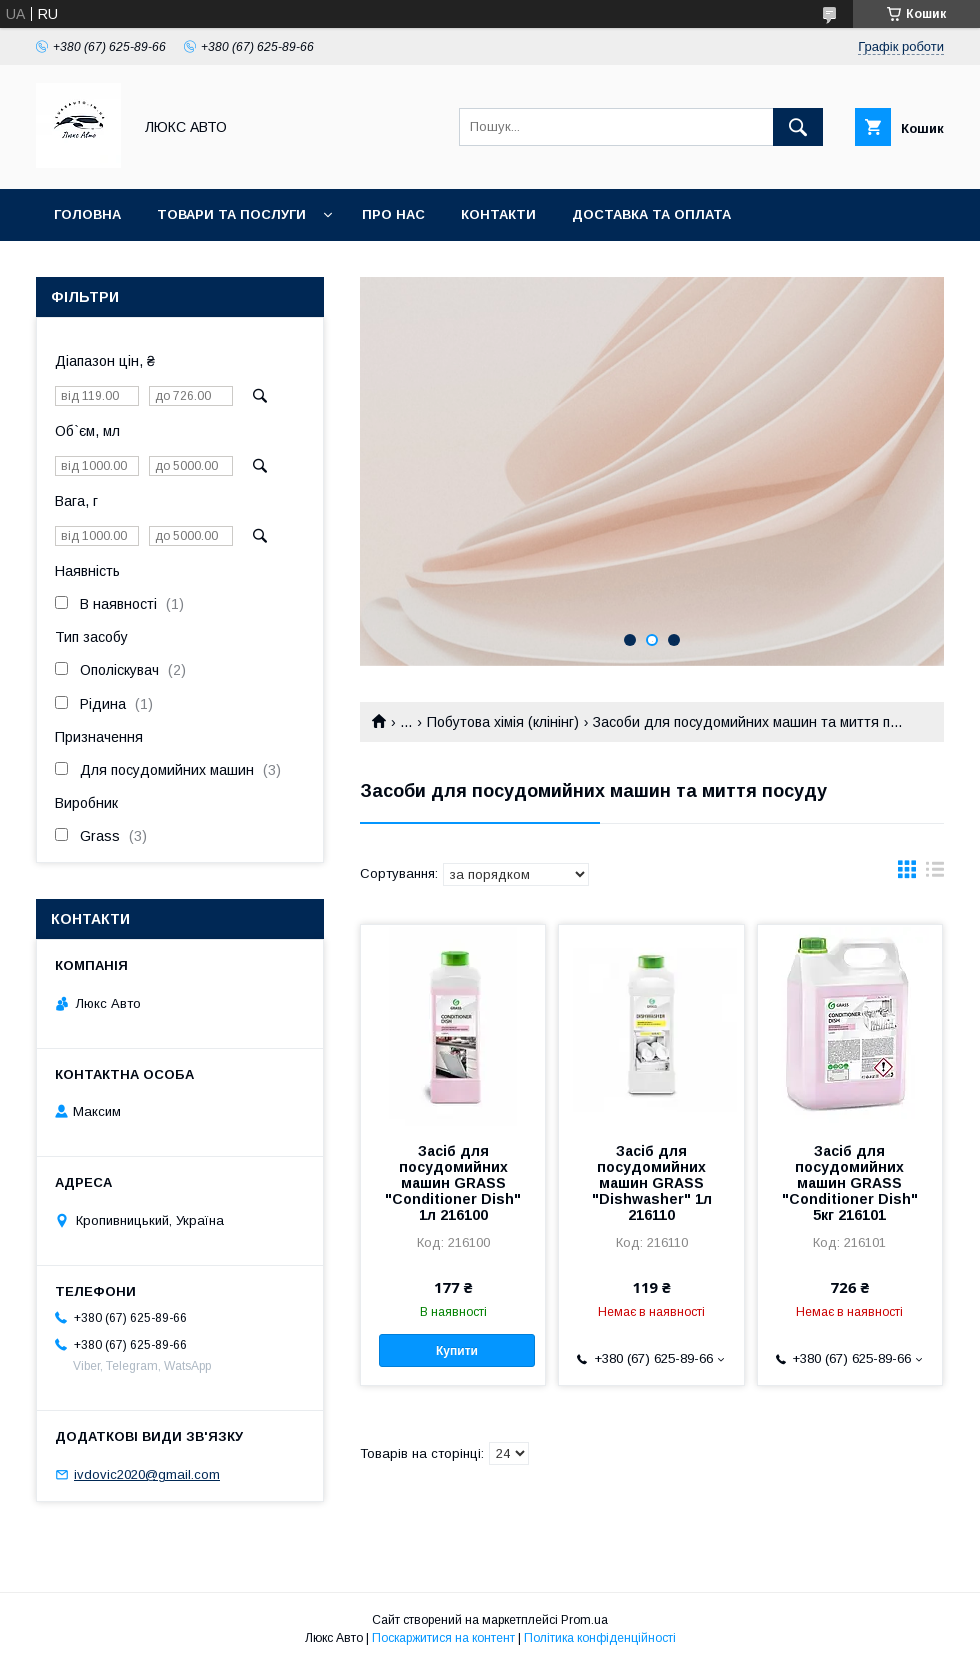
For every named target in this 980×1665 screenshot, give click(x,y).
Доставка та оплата (651, 214)
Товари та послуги (231, 214)
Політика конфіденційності (600, 1638)
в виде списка (935, 874)
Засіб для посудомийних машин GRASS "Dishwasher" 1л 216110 (652, 1183)
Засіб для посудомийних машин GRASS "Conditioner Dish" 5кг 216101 (850, 1183)
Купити (457, 1351)
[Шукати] (798, 127)
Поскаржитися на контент (443, 1638)
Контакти (498, 214)
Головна (87, 214)
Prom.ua (584, 1620)
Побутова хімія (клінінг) (503, 722)
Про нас (393, 214)
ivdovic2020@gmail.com (147, 1474)
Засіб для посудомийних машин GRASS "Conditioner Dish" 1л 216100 (453, 1183)
